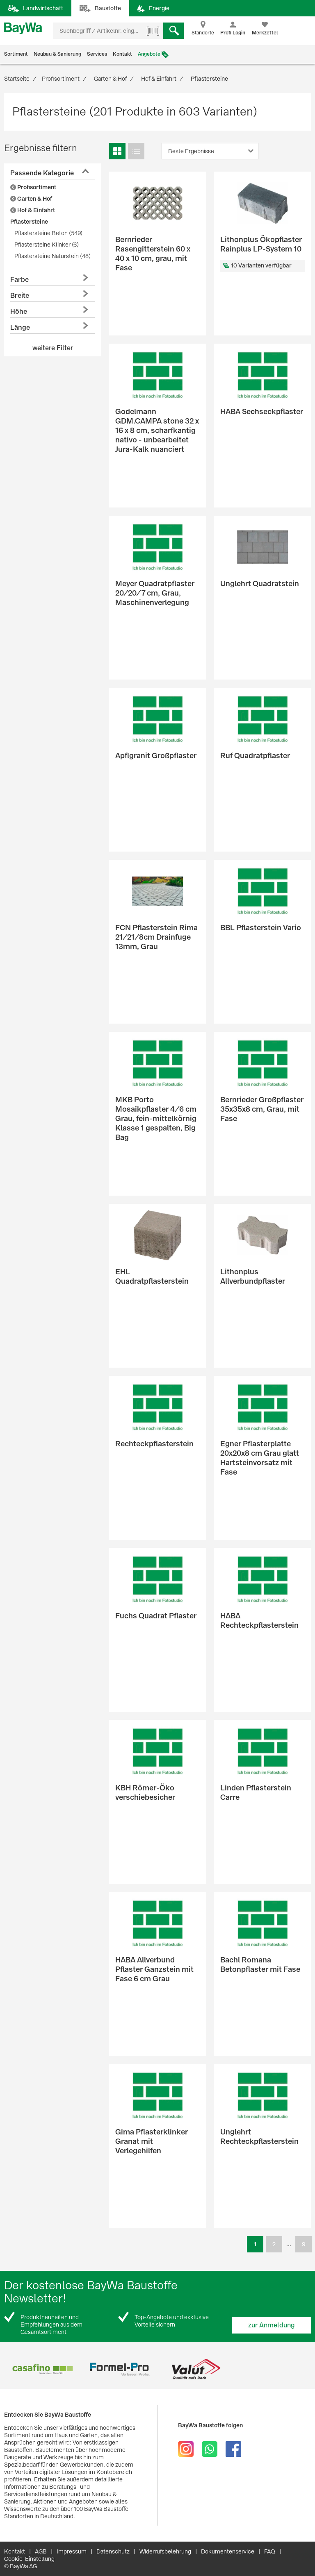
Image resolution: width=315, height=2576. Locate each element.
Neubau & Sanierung (57, 54)
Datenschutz (113, 2551)
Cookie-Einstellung (29, 2558)
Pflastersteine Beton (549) (48, 233)
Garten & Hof (31, 198)
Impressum (72, 2551)
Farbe (19, 279)
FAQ (269, 2551)
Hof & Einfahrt (32, 210)
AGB (41, 2551)
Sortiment (16, 54)
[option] (42, 2369)
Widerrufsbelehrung (165, 2551)
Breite (19, 295)
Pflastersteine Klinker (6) (46, 244)
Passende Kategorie (42, 173)
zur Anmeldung (271, 2325)
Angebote (149, 54)
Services (97, 54)
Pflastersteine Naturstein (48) (52, 256)
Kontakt (122, 54)
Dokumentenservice (227, 2551)
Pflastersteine (29, 221)
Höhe (18, 311)
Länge (20, 327)
